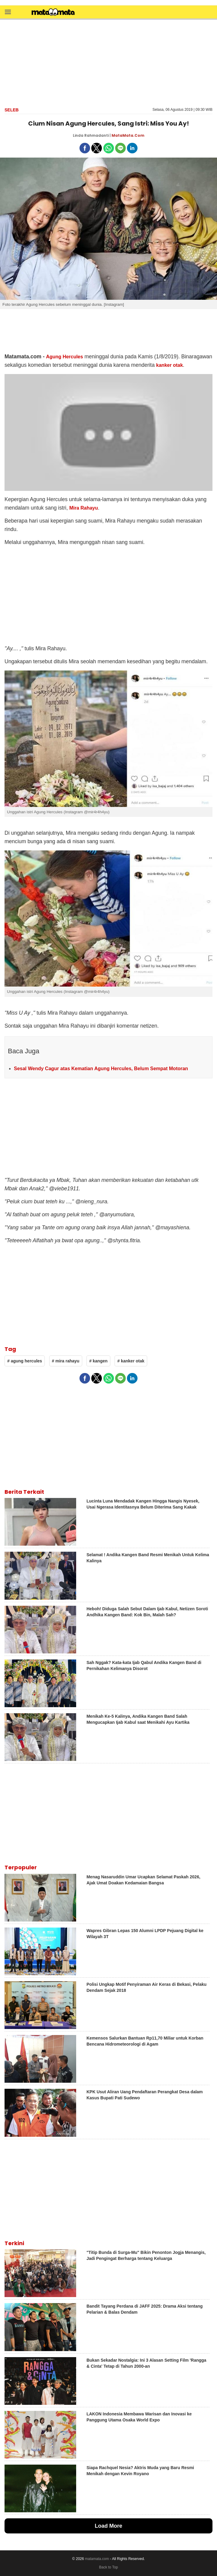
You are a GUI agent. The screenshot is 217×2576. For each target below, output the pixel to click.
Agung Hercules (64, 356)
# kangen (98, 1360)
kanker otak (169, 365)
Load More (108, 2526)
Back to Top (108, 2567)
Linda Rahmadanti (91, 135)
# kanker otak (130, 1360)
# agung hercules (24, 1360)
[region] (108, 62)
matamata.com (97, 2559)
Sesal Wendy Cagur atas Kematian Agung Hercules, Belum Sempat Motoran (101, 1068)
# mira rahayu (65, 1360)
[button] (7, 11)
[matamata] (53, 12)
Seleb (12, 109)
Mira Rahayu (83, 507)
